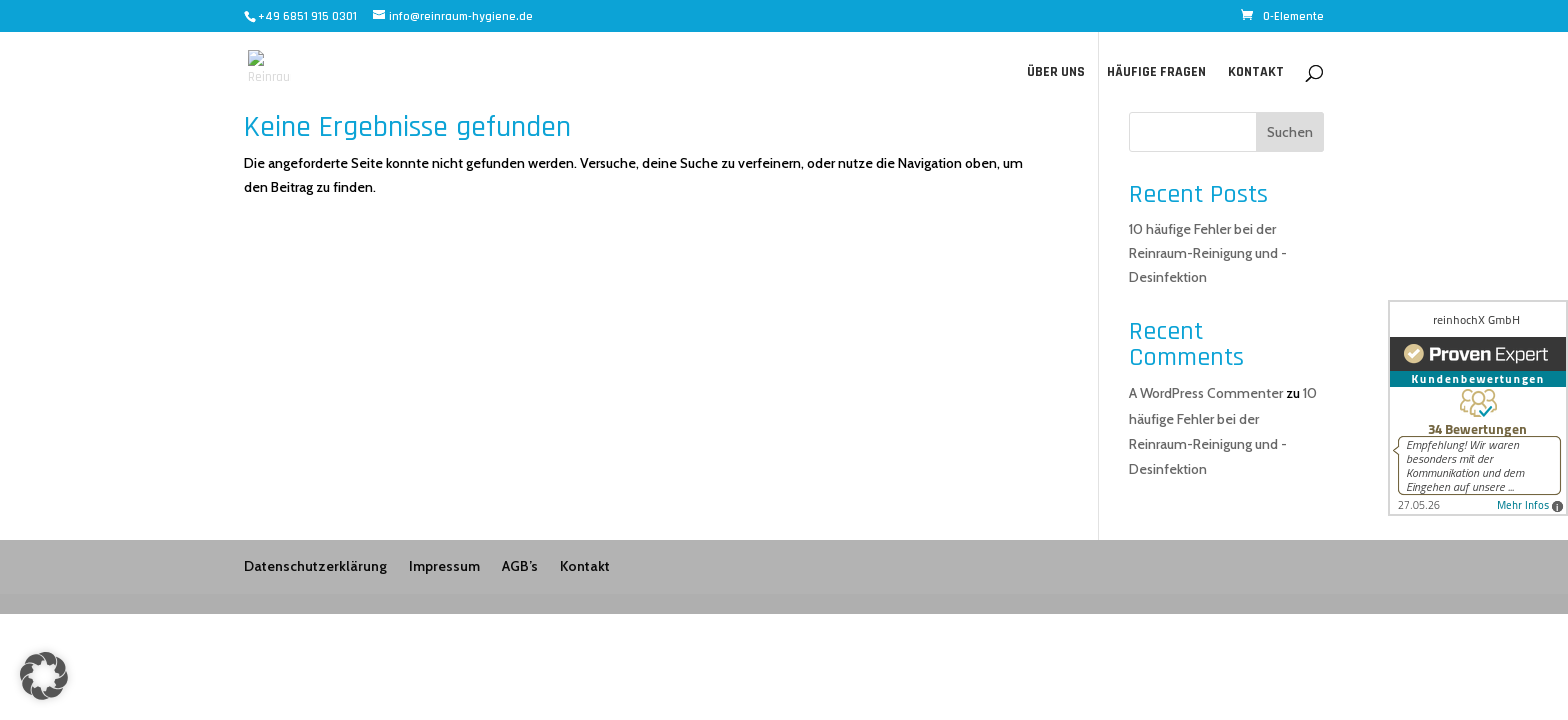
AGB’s (520, 566)
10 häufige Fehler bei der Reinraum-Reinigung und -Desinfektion (1208, 253)
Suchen (1290, 132)
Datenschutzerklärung (315, 566)
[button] (44, 676)
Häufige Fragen (1156, 73)
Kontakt (1256, 73)
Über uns (1056, 73)
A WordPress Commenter (1206, 393)
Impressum (444, 566)
